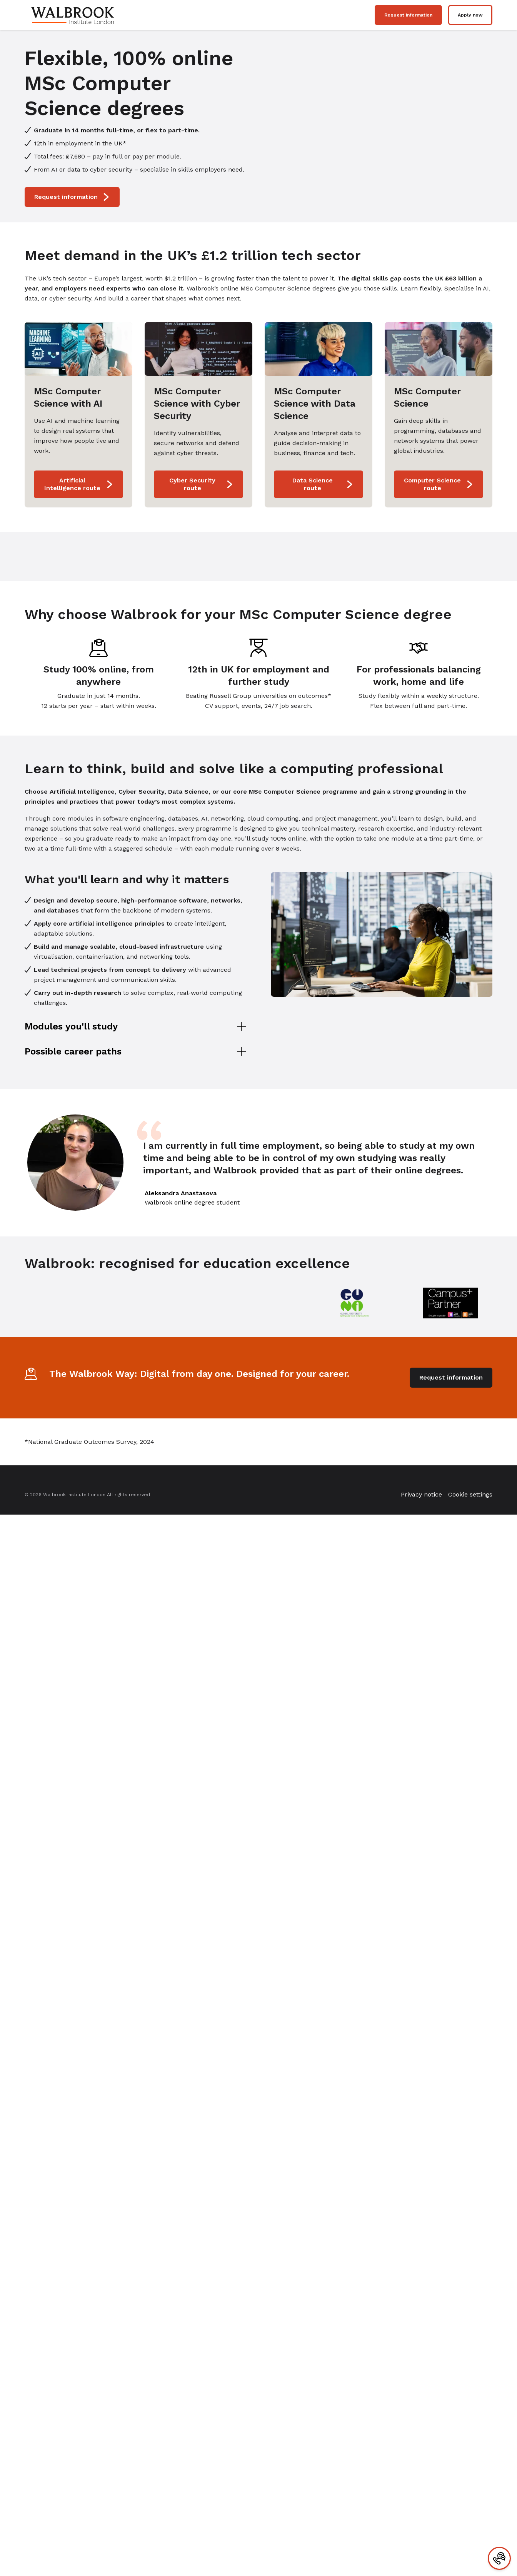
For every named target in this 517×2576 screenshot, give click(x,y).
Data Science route (323, 484)
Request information (408, 15)
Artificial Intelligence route (78, 484)
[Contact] (499, 2558)
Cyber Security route (201, 484)
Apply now (470, 15)
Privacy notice (421, 1494)
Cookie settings (470, 1494)
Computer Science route (439, 484)
